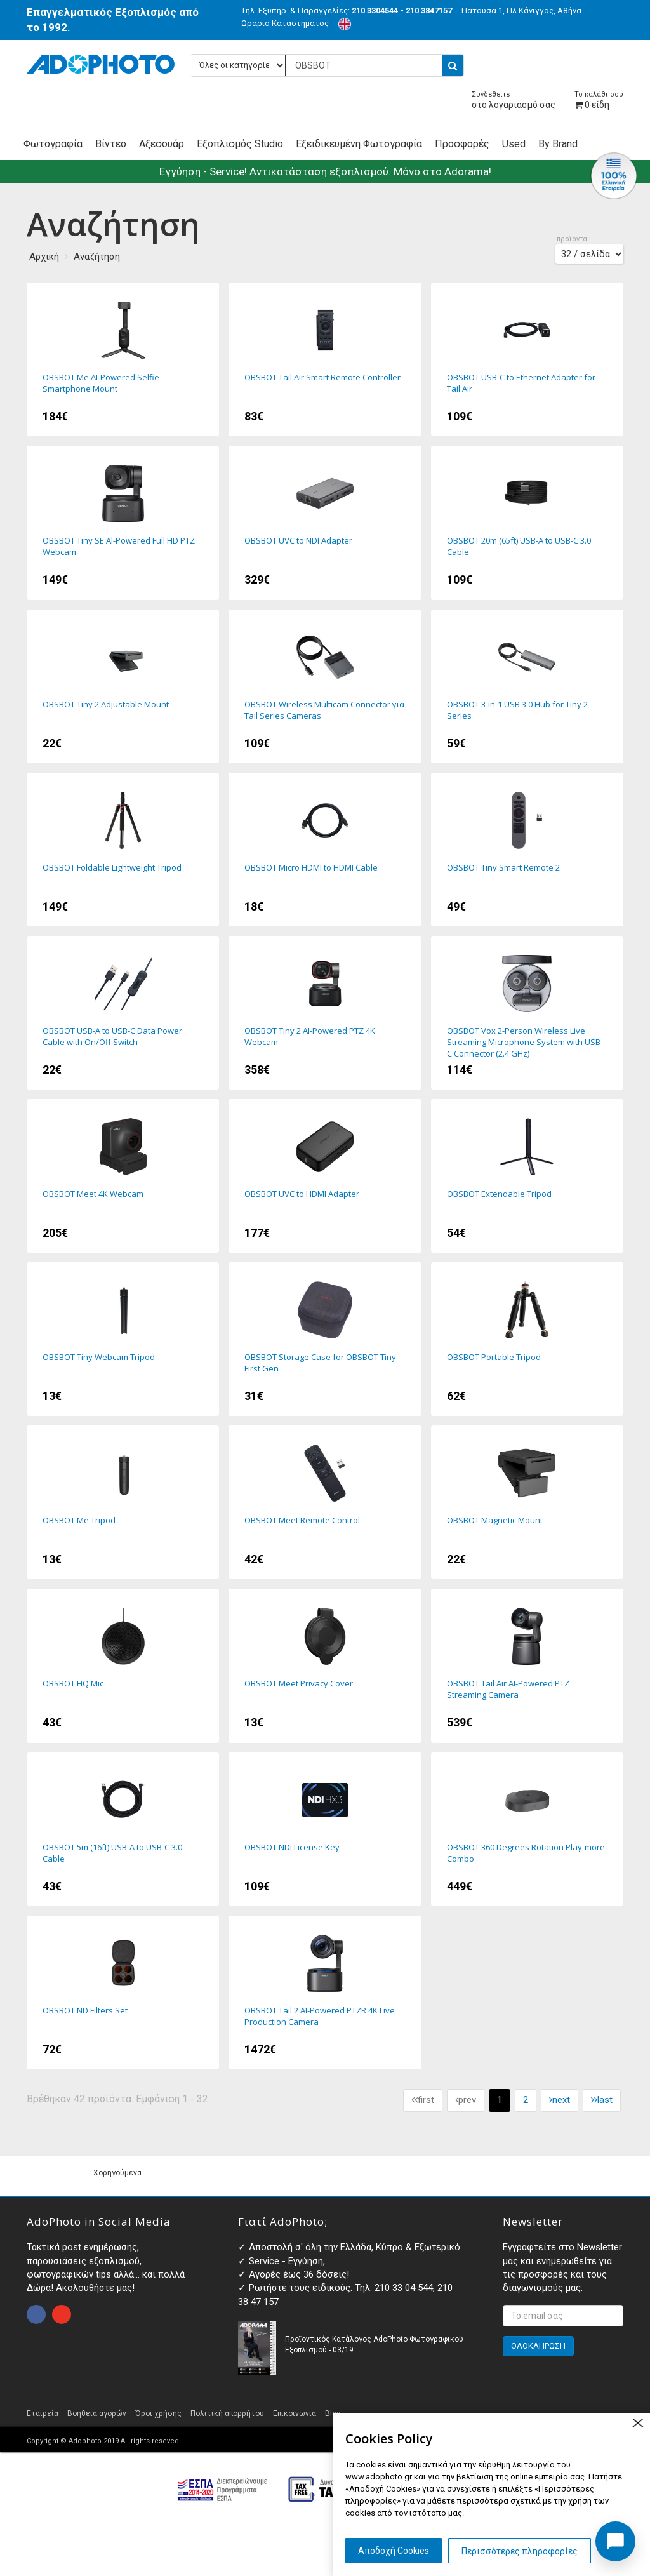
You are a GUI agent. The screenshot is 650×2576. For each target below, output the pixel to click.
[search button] (452, 65)
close (638, 2423)
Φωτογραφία (53, 144)
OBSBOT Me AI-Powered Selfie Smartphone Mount (123, 359)
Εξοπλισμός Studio (240, 144)
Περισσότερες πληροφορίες (519, 2551)
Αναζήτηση (97, 256)
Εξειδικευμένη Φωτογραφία (359, 144)
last (602, 2100)
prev (465, 2100)
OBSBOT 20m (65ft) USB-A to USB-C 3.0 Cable (527, 522)
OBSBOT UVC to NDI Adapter (325, 522)
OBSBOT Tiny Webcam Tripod (123, 1339)
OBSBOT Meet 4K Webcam (123, 1176)
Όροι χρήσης (158, 2413)
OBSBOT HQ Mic (123, 1665)
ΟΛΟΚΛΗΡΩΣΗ (538, 2346)
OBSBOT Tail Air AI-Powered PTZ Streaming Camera (527, 1665)
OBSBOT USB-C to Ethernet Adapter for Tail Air (527, 359)
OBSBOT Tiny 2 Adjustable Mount (123, 686)
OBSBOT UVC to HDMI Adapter (325, 1176)
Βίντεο (110, 144)
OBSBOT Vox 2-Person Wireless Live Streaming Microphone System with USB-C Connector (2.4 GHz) (527, 1013)
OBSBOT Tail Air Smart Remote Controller (325, 359)
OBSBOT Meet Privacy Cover (325, 1665)
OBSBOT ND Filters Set (123, 1992)
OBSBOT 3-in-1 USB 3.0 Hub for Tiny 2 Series (527, 686)
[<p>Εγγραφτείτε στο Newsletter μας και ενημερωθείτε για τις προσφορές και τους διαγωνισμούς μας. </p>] (563, 2315)
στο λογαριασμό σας (513, 100)
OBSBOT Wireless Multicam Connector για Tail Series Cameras (325, 686)
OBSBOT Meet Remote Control (325, 1502)
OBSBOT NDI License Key (325, 1829)
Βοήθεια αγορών (96, 2413)
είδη (598, 100)
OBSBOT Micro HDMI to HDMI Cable (325, 849)
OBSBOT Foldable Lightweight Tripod (123, 849)
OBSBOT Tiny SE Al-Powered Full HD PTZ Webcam (123, 522)
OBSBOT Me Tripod (123, 1502)
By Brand (558, 144)
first (422, 2100)
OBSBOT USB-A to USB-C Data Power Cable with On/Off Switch (123, 1013)
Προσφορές (462, 144)
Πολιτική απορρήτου (227, 2413)
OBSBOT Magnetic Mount (527, 1502)
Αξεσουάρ (161, 144)
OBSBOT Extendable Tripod (527, 1176)
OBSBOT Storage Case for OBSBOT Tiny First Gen (325, 1339)
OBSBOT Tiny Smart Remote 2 (527, 849)
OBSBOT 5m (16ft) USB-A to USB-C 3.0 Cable (123, 1829)
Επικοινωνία (294, 2413)
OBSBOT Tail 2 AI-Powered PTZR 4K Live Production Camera (325, 1992)
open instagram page (61, 2314)
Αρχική (44, 256)
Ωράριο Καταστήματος (285, 23)
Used (514, 144)
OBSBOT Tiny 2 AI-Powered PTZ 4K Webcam (325, 1013)
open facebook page (36, 2314)
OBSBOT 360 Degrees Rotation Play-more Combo (527, 1829)
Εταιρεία (42, 2413)
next (559, 2100)
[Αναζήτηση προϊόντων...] (327, 65)
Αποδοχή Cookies (393, 2551)
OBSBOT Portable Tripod (527, 1339)
